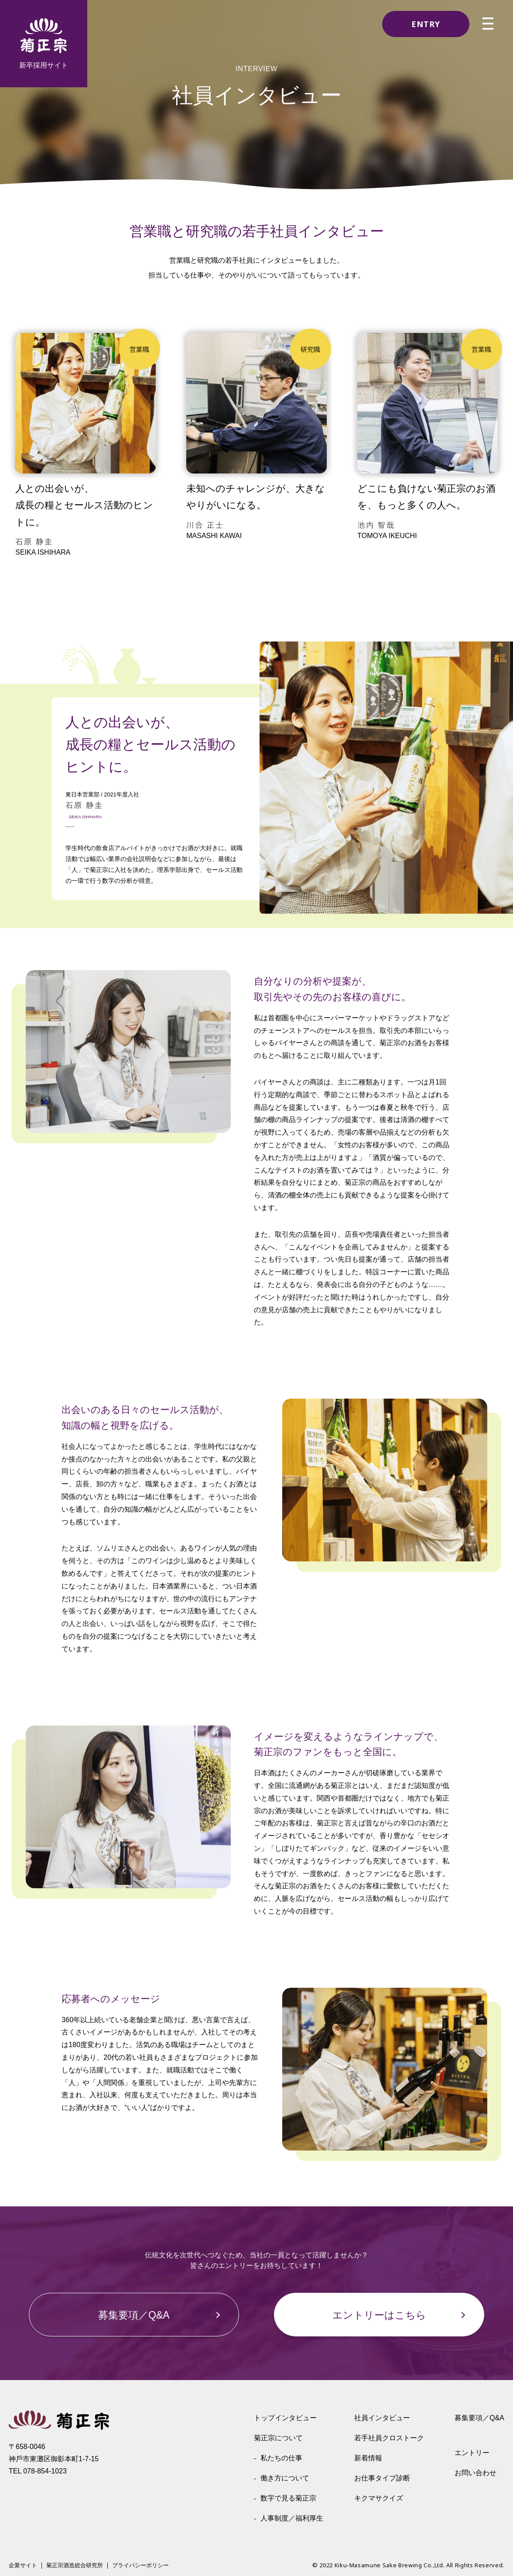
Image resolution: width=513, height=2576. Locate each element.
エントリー (472, 2452)
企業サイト (23, 2565)
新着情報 (368, 2458)
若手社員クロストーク (389, 2438)
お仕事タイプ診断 (382, 2478)
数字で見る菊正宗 (288, 2498)
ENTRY (425, 24)
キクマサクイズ (378, 2498)
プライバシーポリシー (140, 2565)
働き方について (284, 2478)
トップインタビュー (285, 2418)
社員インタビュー (382, 2418)
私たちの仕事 (281, 2458)
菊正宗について (278, 2438)
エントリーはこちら (379, 2315)
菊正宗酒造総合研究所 (74, 2565)
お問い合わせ (475, 2473)
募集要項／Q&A (134, 2315)
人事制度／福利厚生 (291, 2518)
